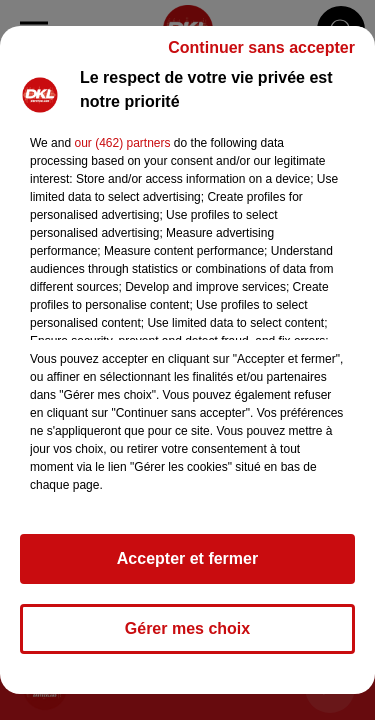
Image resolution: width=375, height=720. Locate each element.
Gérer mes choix (187, 628)
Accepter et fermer (187, 558)
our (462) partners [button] (122, 143)
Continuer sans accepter (261, 47)
